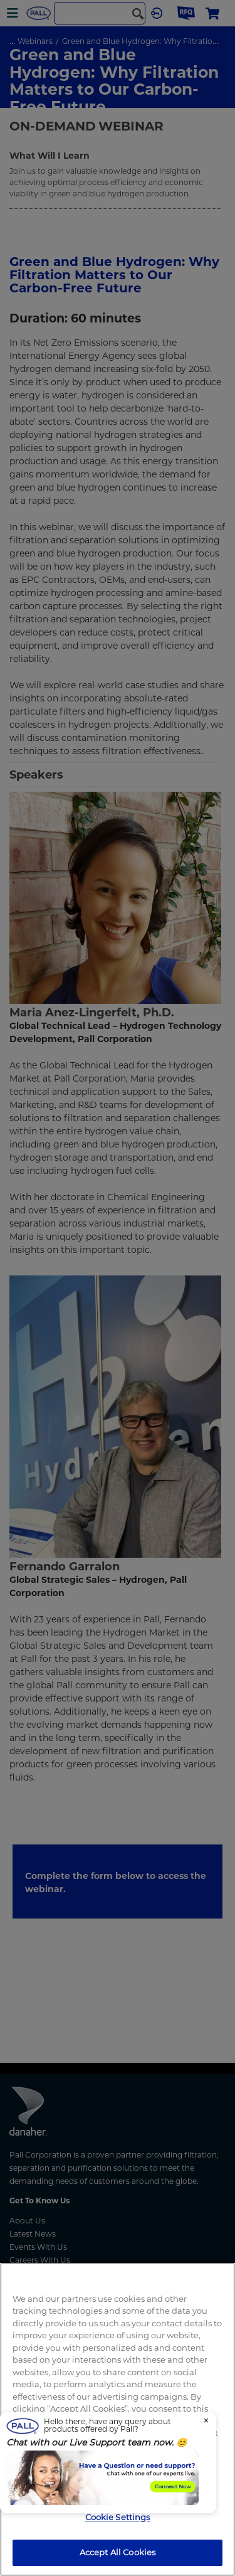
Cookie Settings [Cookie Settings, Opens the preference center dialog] (117, 2517)
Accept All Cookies (117, 2552)
